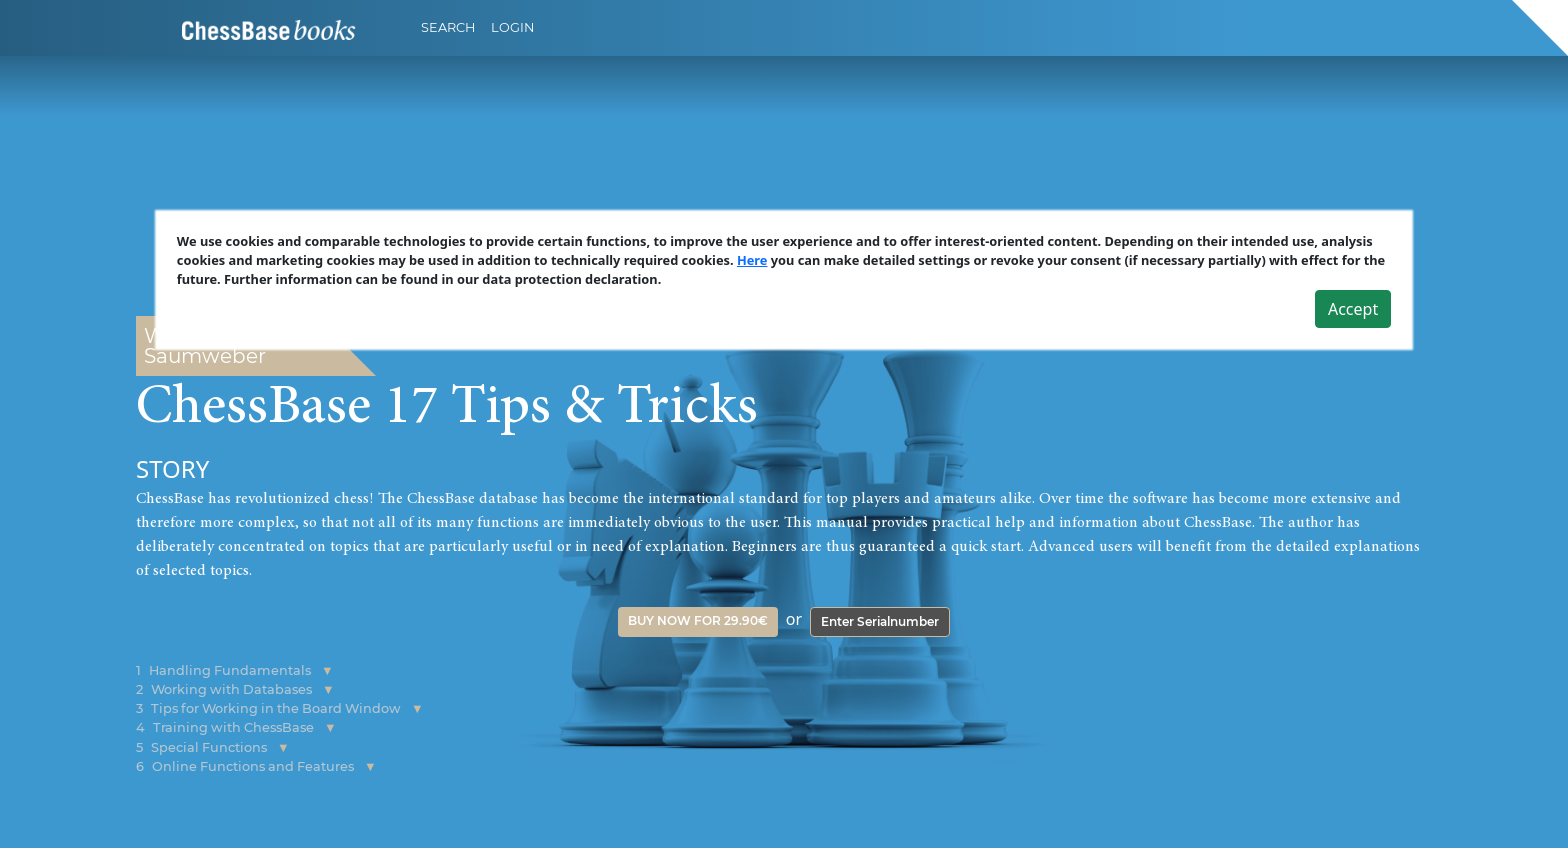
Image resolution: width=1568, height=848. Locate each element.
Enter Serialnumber (880, 621)
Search (448, 27)
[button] (327, 670)
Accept (1353, 309)
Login (512, 27)
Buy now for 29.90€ (698, 620)
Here (752, 260)
